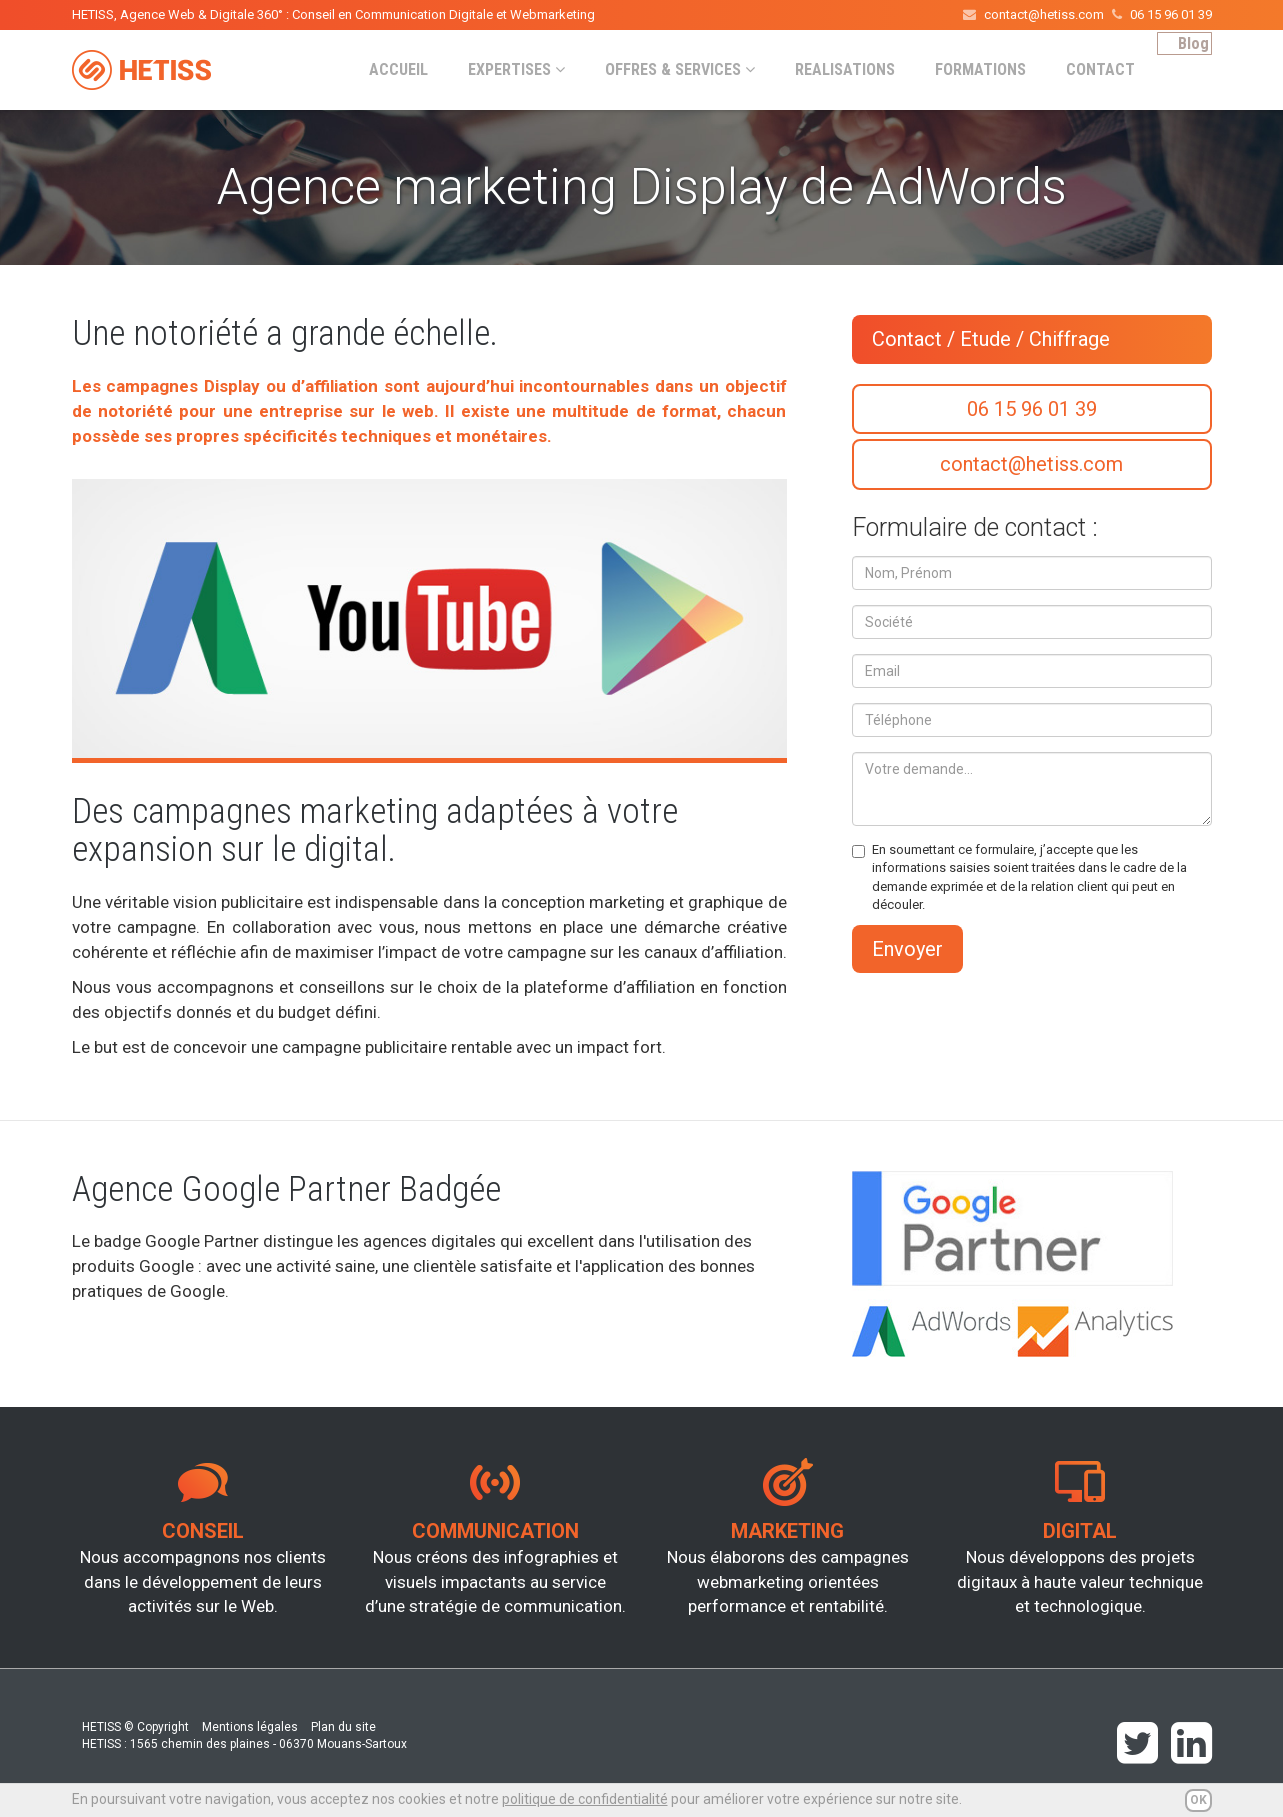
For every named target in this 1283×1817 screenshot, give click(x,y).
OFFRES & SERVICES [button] (658, 69)
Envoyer (907, 949)
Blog (1182, 68)
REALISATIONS (823, 69)
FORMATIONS (958, 69)
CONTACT (1078, 69)
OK (1198, 1800)
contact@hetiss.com (1031, 464)
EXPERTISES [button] (494, 69)
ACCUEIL (376, 69)
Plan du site (343, 1727)
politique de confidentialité (585, 1799)
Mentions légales (250, 1727)
